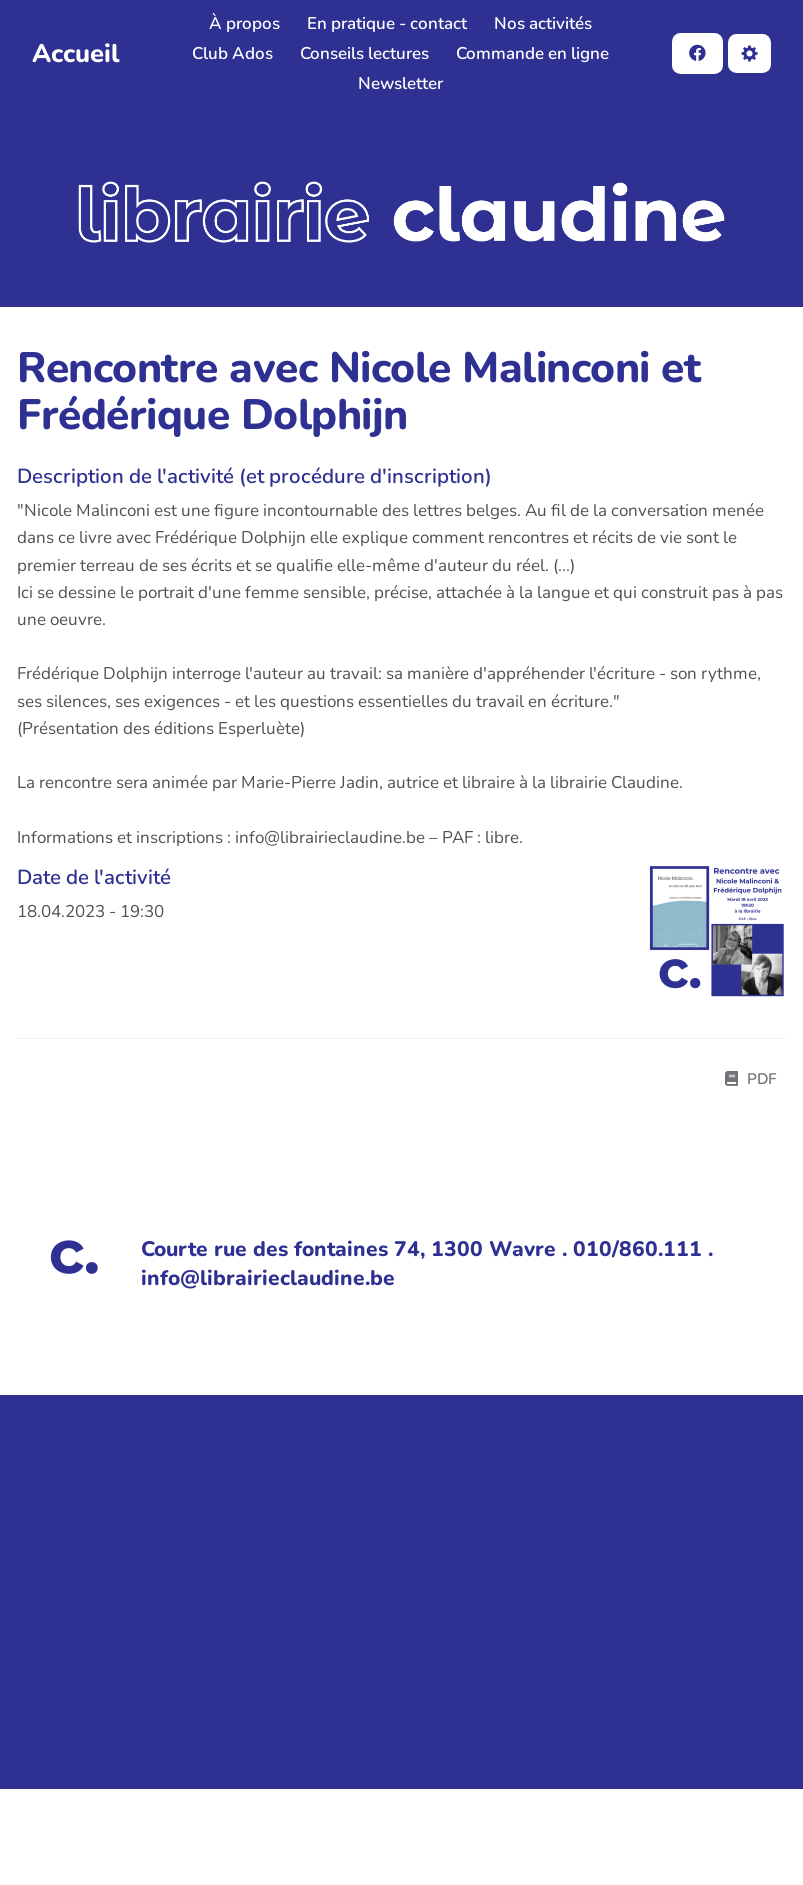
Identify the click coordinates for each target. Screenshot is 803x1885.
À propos (244, 23)
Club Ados (232, 53)
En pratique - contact (387, 23)
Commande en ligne (532, 53)
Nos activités (543, 23)
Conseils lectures (364, 53)
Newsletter (400, 83)
